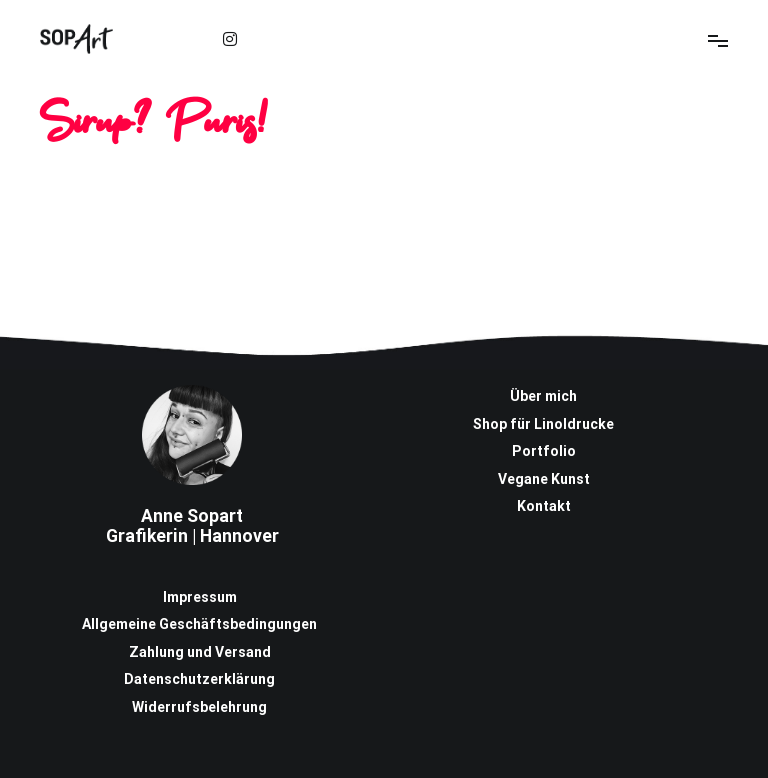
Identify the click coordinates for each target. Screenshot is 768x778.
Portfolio (544, 451)
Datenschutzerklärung (199, 679)
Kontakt (544, 506)
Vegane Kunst (544, 479)
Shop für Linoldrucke (543, 424)
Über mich (543, 396)
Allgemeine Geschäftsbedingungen (199, 624)
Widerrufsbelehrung (199, 707)
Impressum (200, 597)
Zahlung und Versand (200, 652)
